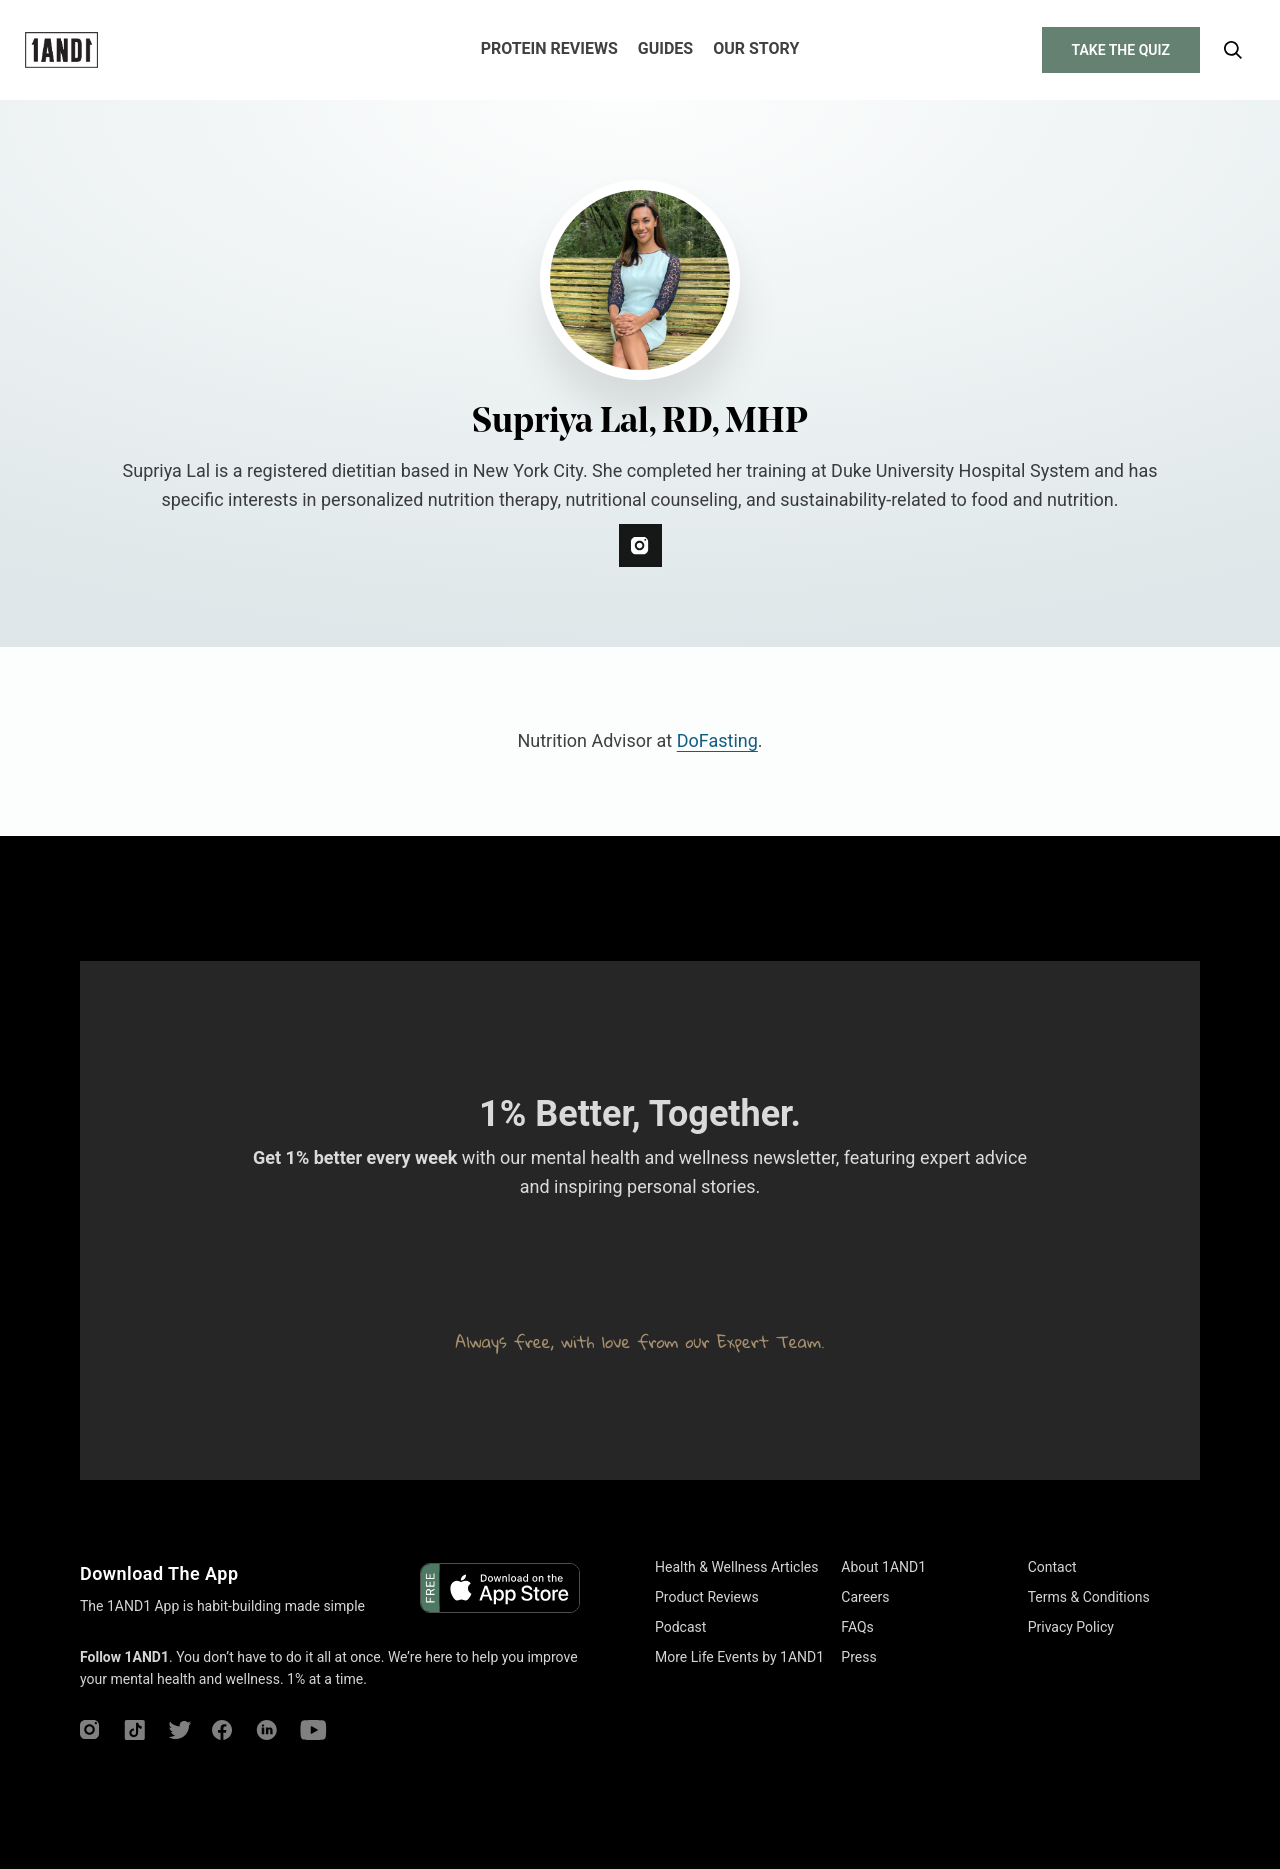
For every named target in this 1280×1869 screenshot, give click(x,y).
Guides (665, 48)
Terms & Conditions (1089, 1597)
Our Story (756, 48)
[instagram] (640, 545)
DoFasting (717, 740)
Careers (865, 1597)
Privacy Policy (1071, 1627)
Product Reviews (707, 1597)
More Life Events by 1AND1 (739, 1657)
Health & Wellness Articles (736, 1567)
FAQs (857, 1627)
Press (858, 1657)
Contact (1052, 1567)
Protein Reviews (549, 48)
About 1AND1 (883, 1567)
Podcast (680, 1627)
